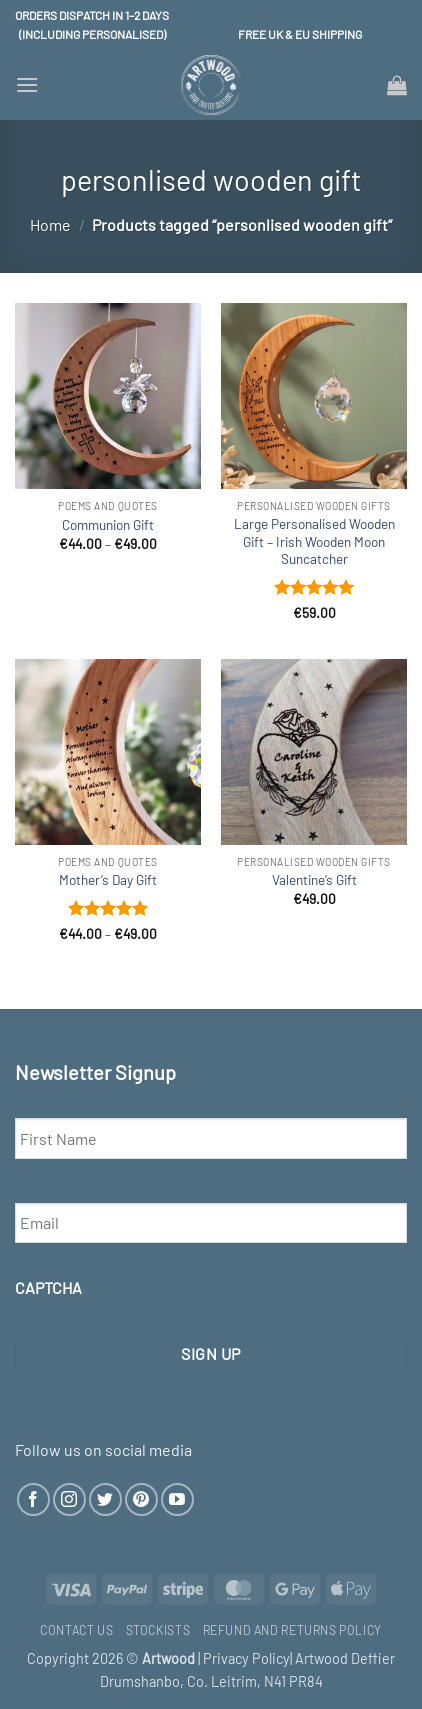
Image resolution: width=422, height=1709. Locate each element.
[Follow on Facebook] (33, 1499)
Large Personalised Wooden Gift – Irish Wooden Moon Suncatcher (314, 541)
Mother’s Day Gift (108, 879)
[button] (27, 84)
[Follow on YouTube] (177, 1499)
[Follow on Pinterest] (141, 1499)
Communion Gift (108, 524)
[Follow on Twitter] (105, 1499)
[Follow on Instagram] (69, 1499)
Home (50, 224)
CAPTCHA (48, 1287)
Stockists (158, 1630)
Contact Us (76, 1630)
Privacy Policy (246, 1658)
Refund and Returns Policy (292, 1630)
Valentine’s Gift (314, 879)
